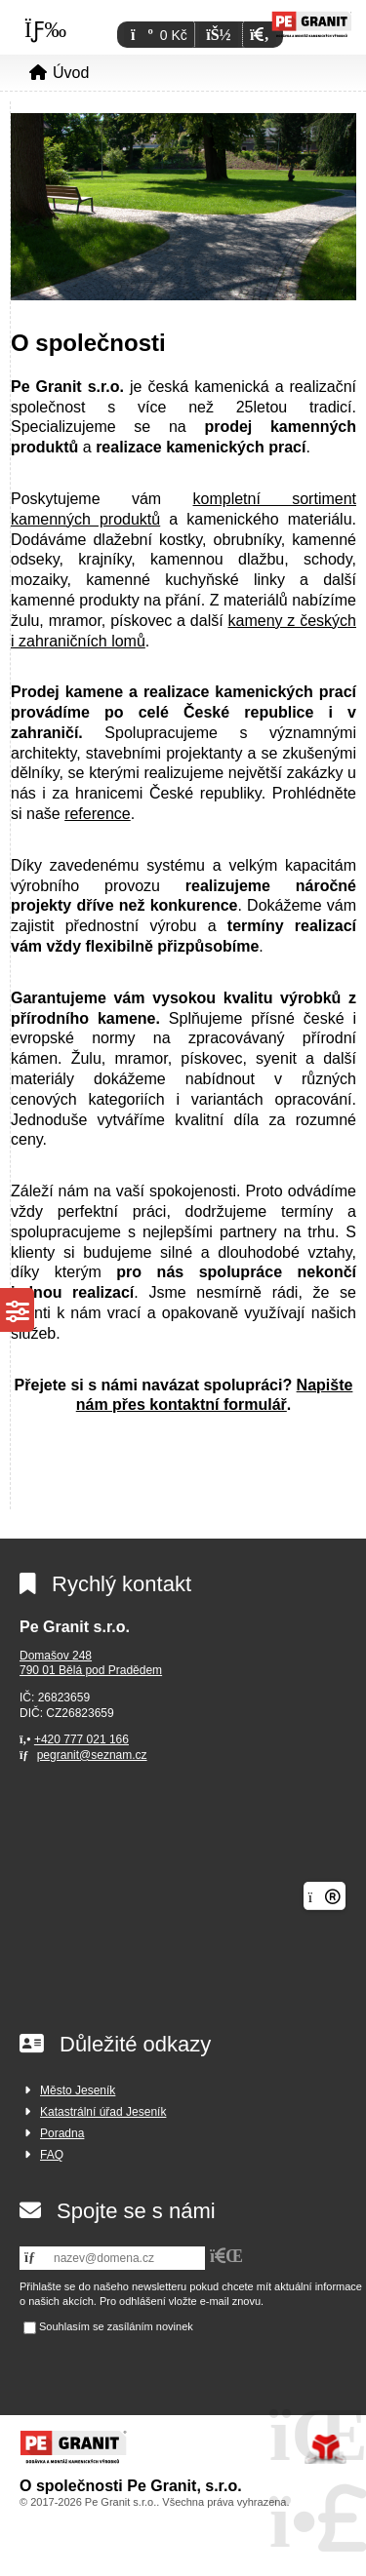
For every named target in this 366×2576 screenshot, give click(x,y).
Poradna (62, 2133)
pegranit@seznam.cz (92, 1755)
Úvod (311, 23)
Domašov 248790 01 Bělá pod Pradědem (91, 1663)
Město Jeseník (77, 2090)
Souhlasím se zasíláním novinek (116, 2326)
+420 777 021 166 (81, 1739)
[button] (259, 34)
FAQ (51, 2155)
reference (97, 813)
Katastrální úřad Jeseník (103, 2112)
